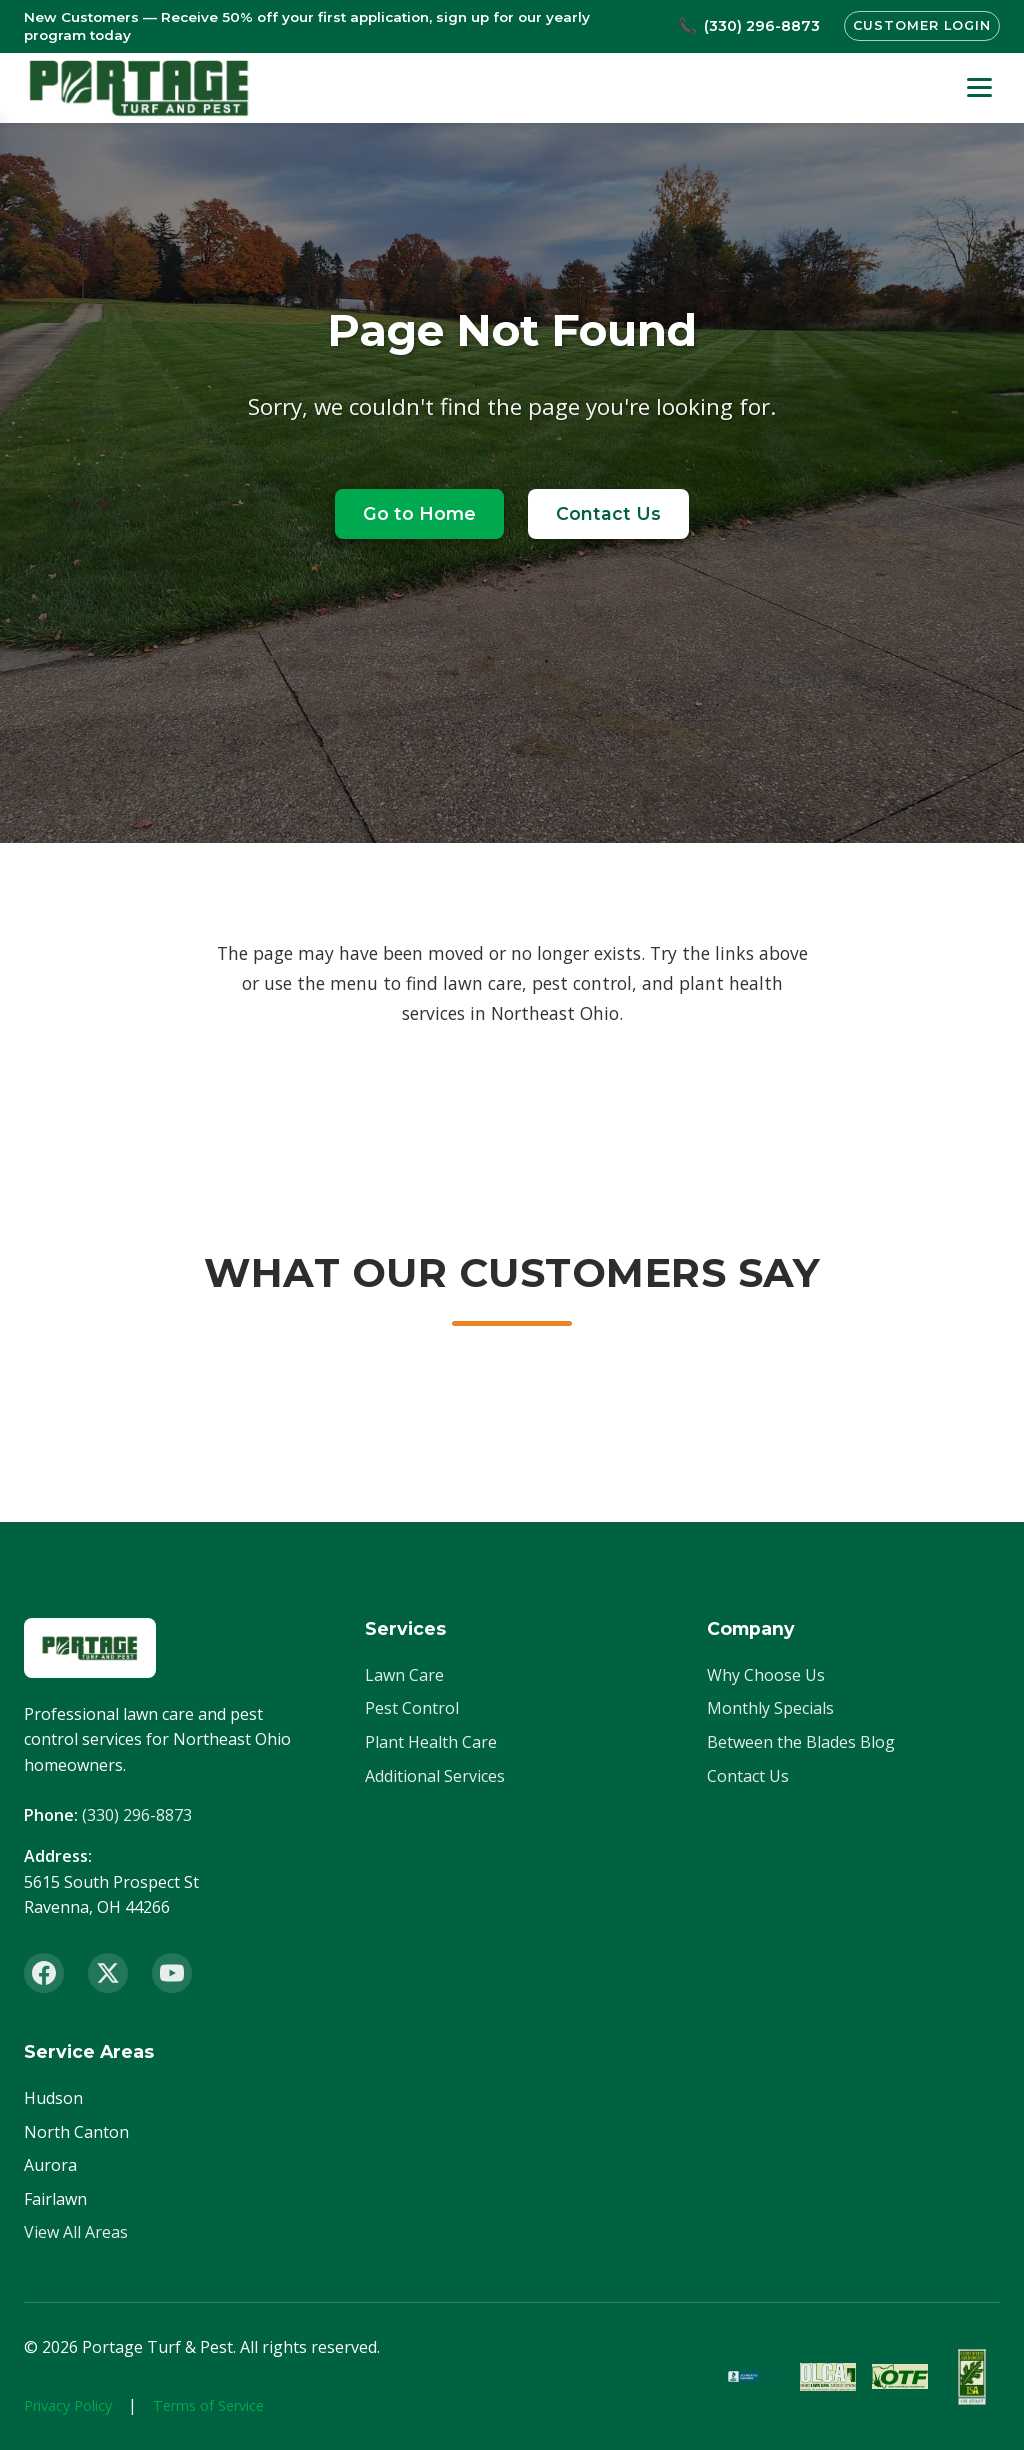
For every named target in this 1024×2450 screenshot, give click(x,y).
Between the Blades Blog (801, 1742)
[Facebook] (44, 1973)
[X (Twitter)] (108, 1973)
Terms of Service (208, 2405)
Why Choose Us (766, 1675)
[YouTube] (172, 1973)
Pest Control (412, 1708)
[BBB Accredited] (756, 2377)
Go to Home (419, 513)
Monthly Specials (770, 1708)
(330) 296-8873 (137, 1815)
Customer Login (921, 25)
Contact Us (608, 513)
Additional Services (435, 1776)
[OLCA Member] (828, 2377)
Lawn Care (404, 1675)
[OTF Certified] (900, 2377)
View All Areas (76, 2232)
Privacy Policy (68, 2405)
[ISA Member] (972, 2377)
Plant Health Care (431, 1742)
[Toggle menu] (979, 87)
